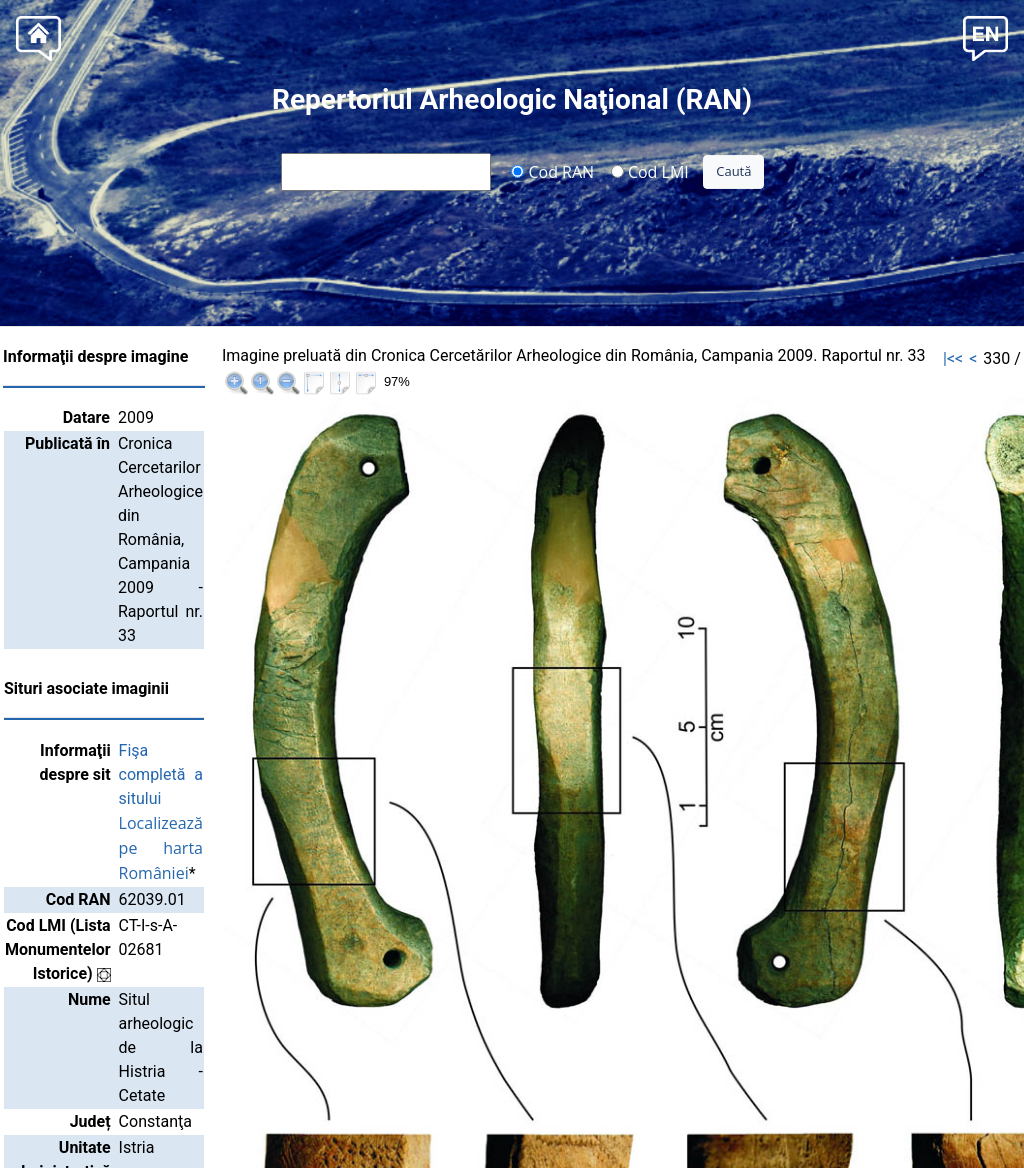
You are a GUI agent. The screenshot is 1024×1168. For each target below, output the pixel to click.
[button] (985, 36)
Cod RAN (552, 171)
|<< (859, 358)
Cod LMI (650, 171)
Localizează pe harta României (327, 631)
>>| (988, 358)
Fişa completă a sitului (294, 606)
